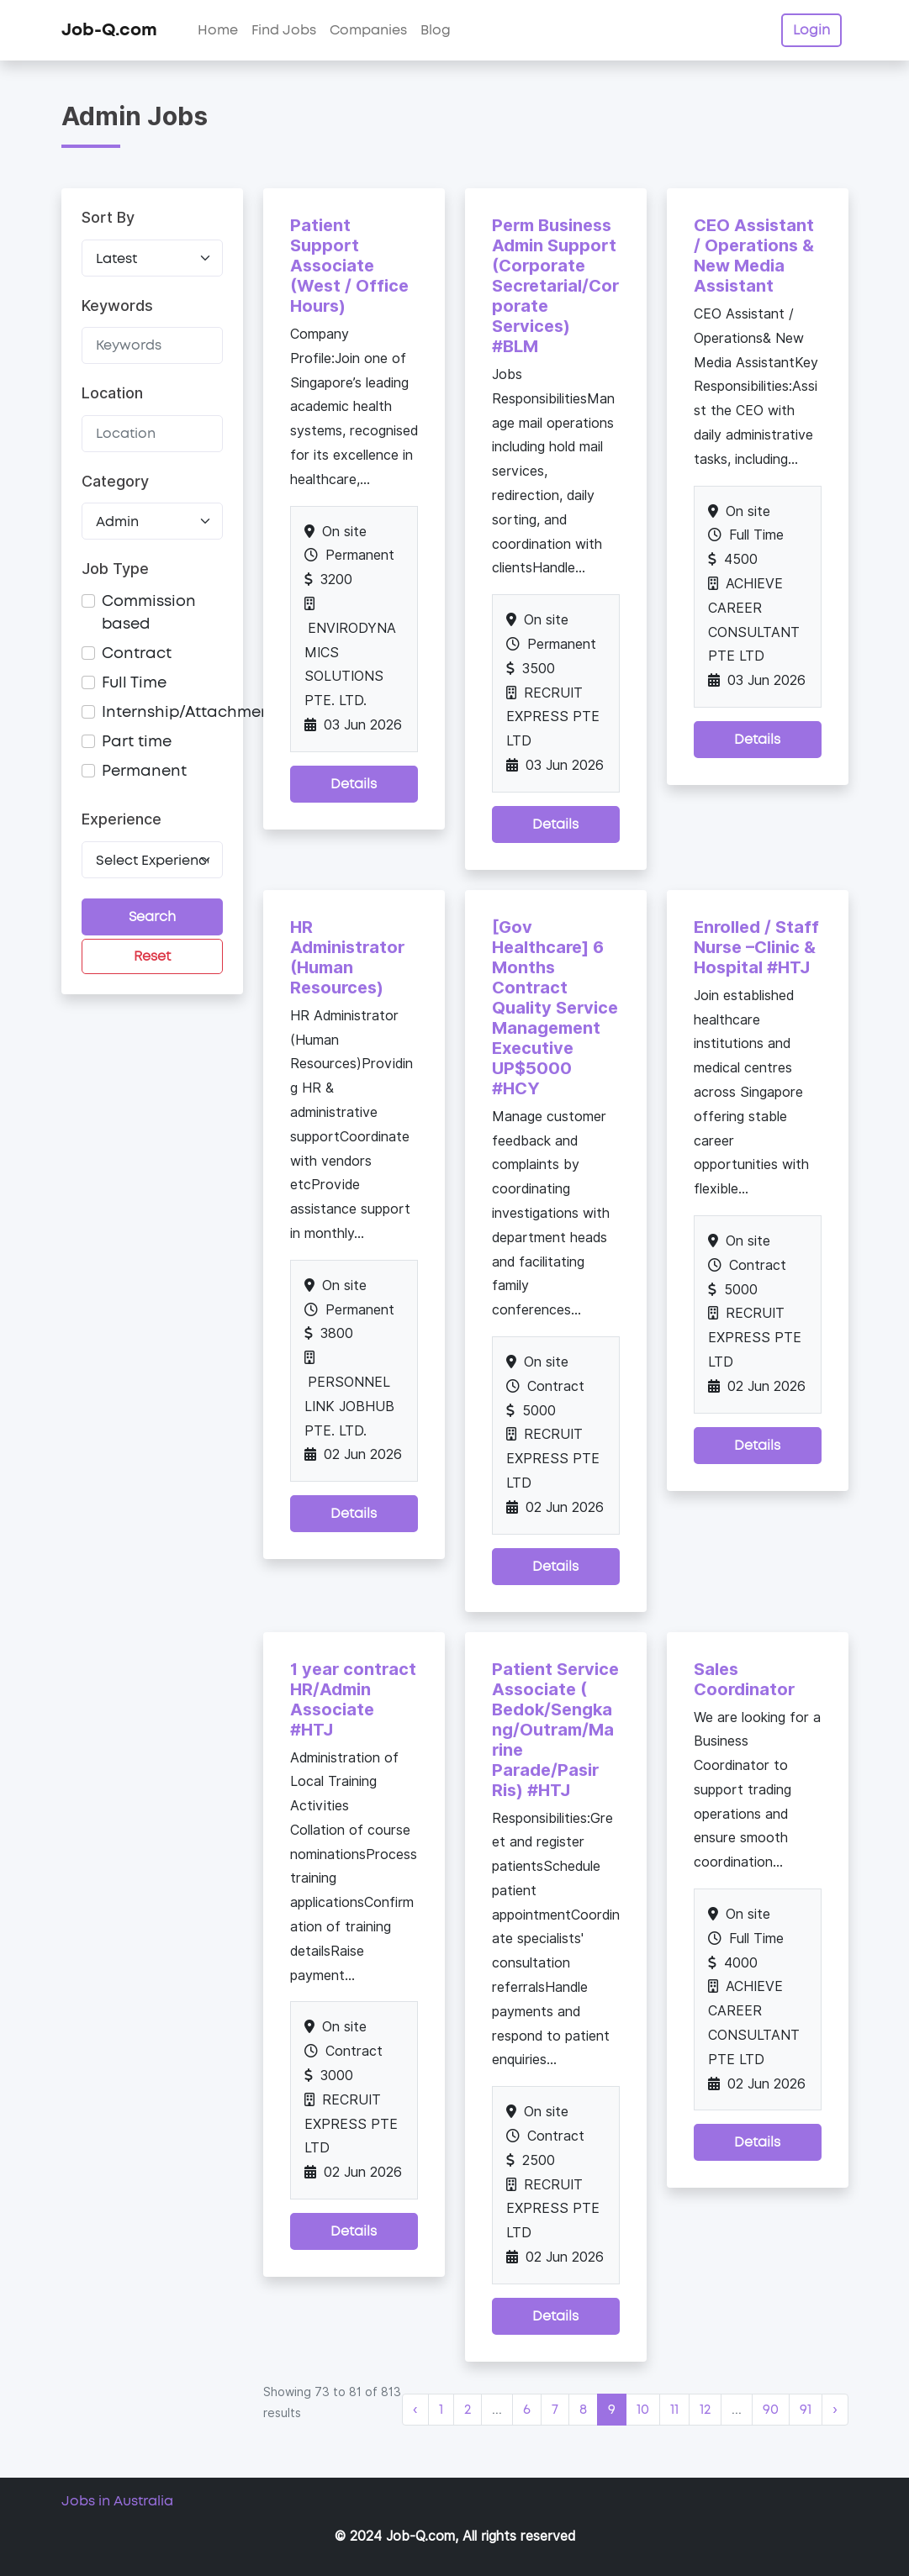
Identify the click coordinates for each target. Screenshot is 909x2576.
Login (811, 30)
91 (805, 2409)
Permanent (144, 771)
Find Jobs (283, 30)
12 (705, 2409)
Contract (137, 653)
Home (218, 30)
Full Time (134, 683)
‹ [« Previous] (415, 2409)
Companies (368, 30)
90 (771, 2409)
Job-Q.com (109, 30)
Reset (152, 956)
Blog (435, 30)
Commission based (149, 613)
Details (353, 784)
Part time (137, 742)
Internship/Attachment (189, 712)
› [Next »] (835, 2409)
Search (152, 917)
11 (674, 2409)
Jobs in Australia (117, 2501)
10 (643, 2409)
